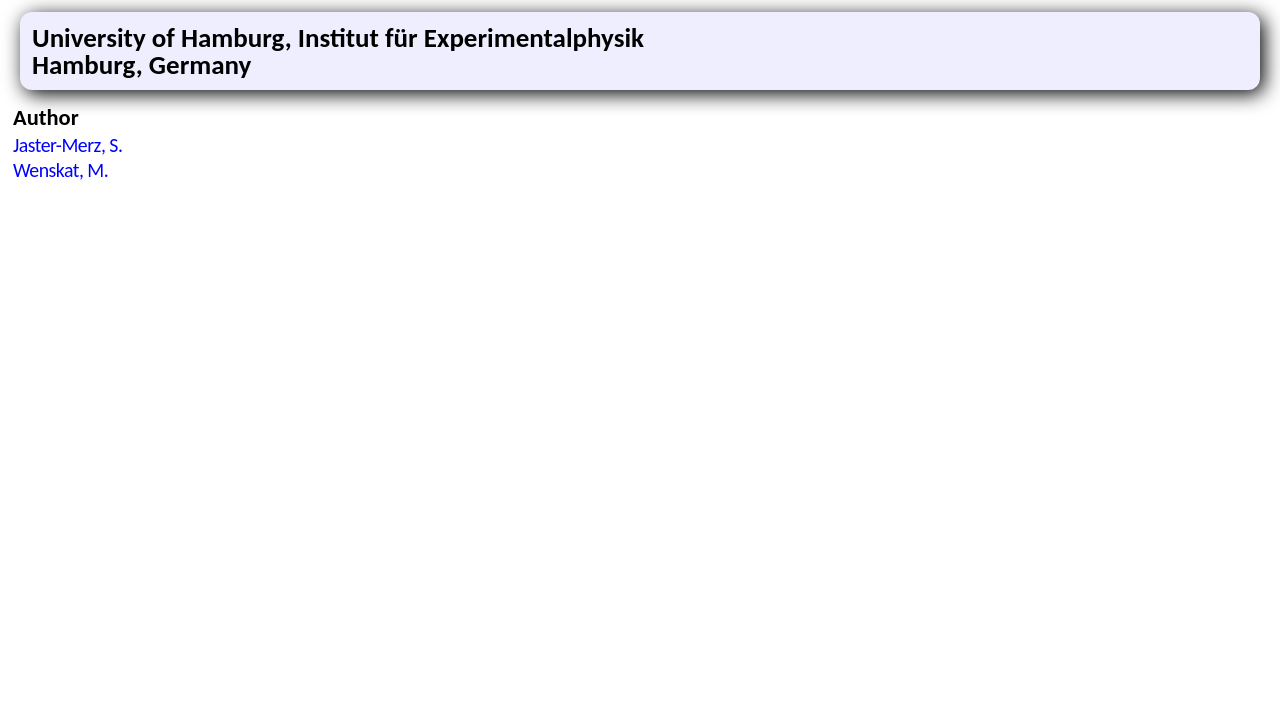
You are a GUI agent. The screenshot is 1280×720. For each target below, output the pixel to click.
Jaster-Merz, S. (67, 145)
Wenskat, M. (60, 170)
